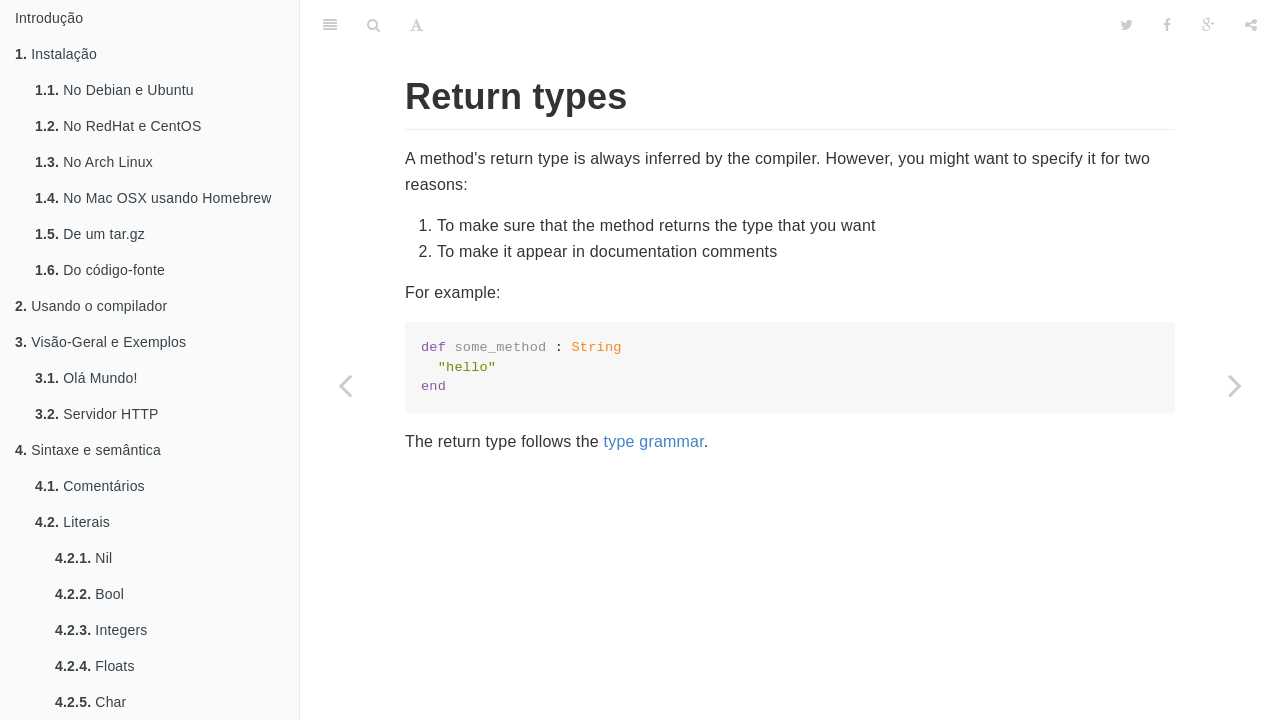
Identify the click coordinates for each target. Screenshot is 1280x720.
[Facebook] (1167, 25)
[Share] (1251, 25)
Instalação (56, 54)
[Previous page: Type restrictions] (345, 385)
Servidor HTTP (96, 414)
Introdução (49, 18)
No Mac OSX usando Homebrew (153, 198)
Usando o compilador (91, 306)
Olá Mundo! (86, 378)
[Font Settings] (416, 25)
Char (90, 702)
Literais (72, 522)
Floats (95, 666)
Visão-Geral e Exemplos (100, 342)
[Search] (373, 25)
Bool (89, 594)
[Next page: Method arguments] (1235, 385)
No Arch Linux (94, 162)
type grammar (654, 441)
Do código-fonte (100, 270)
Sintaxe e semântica (88, 450)
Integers (101, 630)
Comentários (90, 486)
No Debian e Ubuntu (114, 90)
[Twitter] (1126, 25)
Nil (83, 558)
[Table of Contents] (330, 25)
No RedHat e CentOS (118, 126)
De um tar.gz (90, 234)
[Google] (1208, 25)
